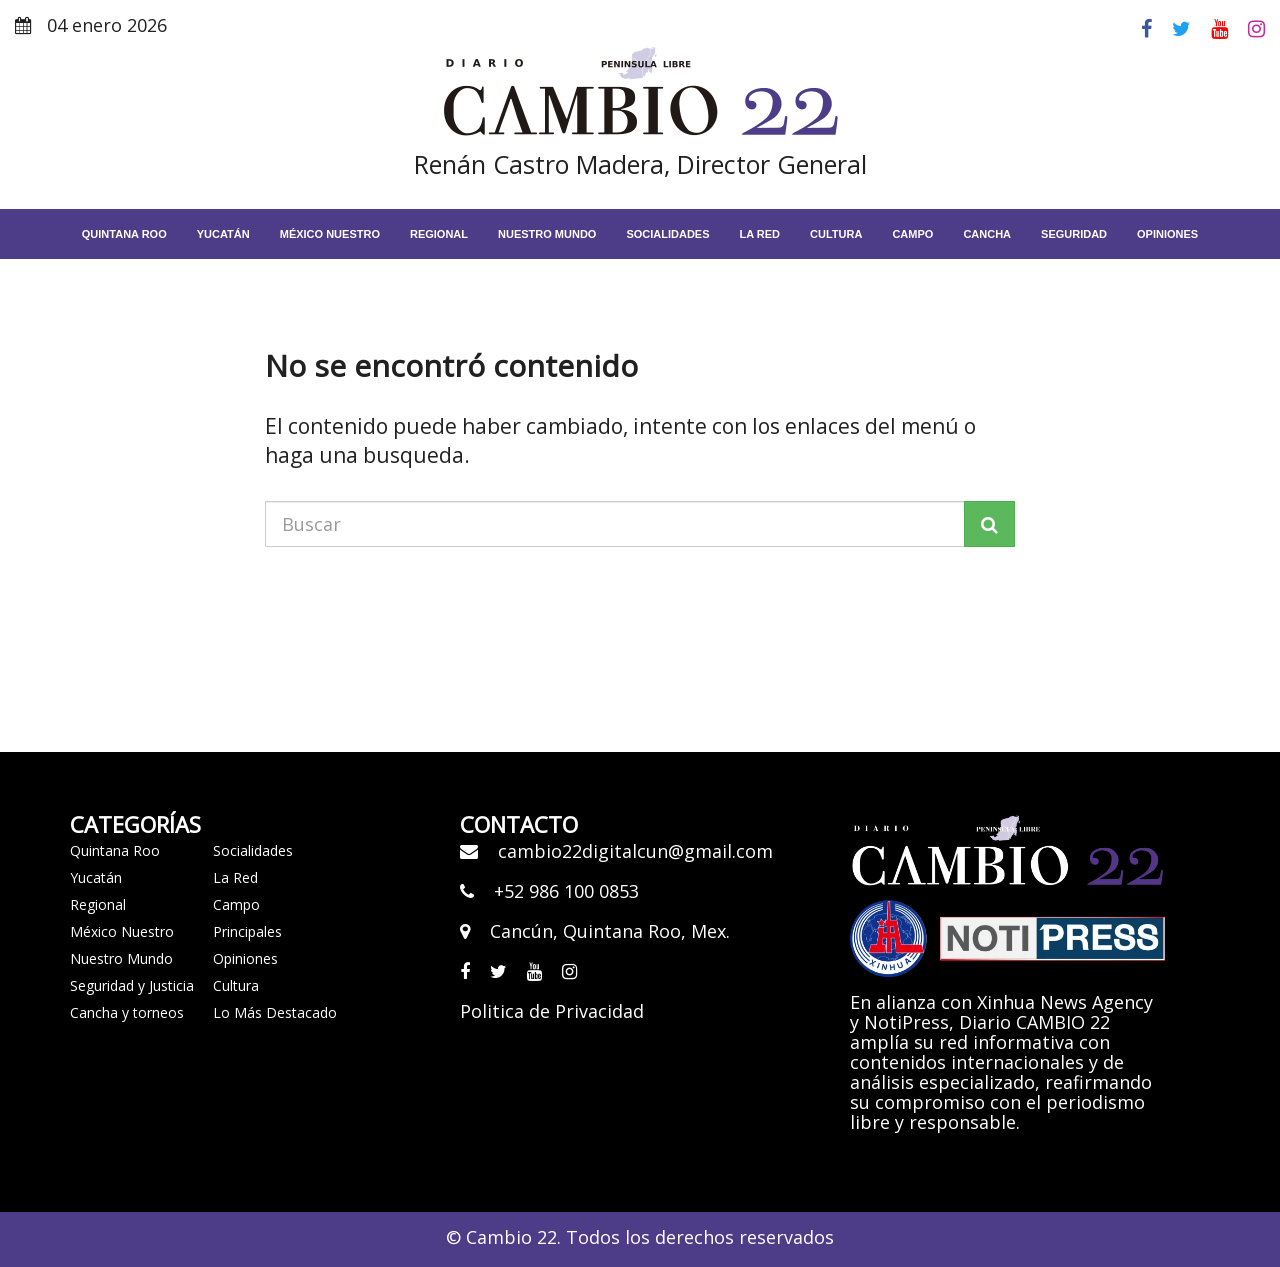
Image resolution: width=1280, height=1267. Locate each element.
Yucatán (223, 234)
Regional (439, 234)
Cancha (987, 234)
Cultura (836, 234)
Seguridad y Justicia (132, 985)
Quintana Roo (124, 234)
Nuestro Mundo (547, 234)
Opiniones (1167, 234)
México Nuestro (330, 234)
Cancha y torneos (127, 1012)
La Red (235, 877)
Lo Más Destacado (275, 1012)
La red (760, 234)
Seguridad (1074, 234)
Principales (247, 931)
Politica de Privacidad (552, 1011)
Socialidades (667, 234)
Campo (912, 234)
